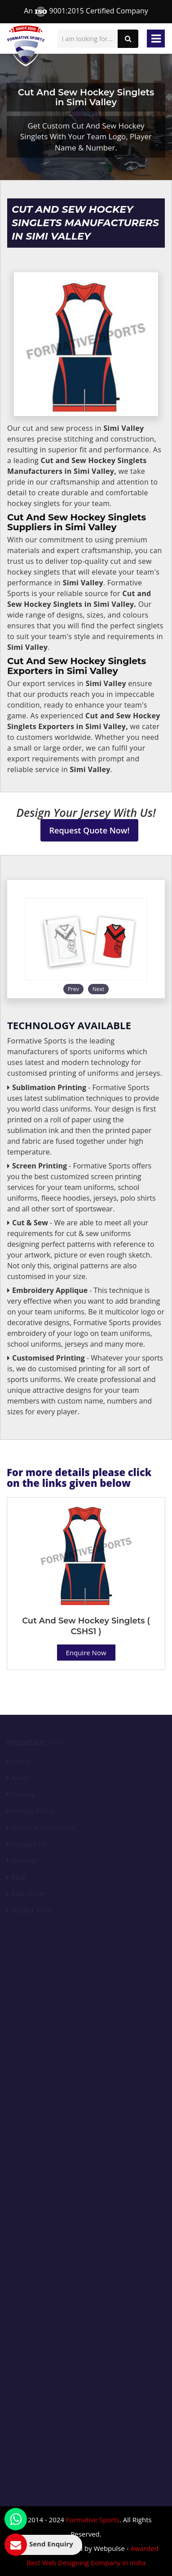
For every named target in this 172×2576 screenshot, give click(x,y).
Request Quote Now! (89, 830)
